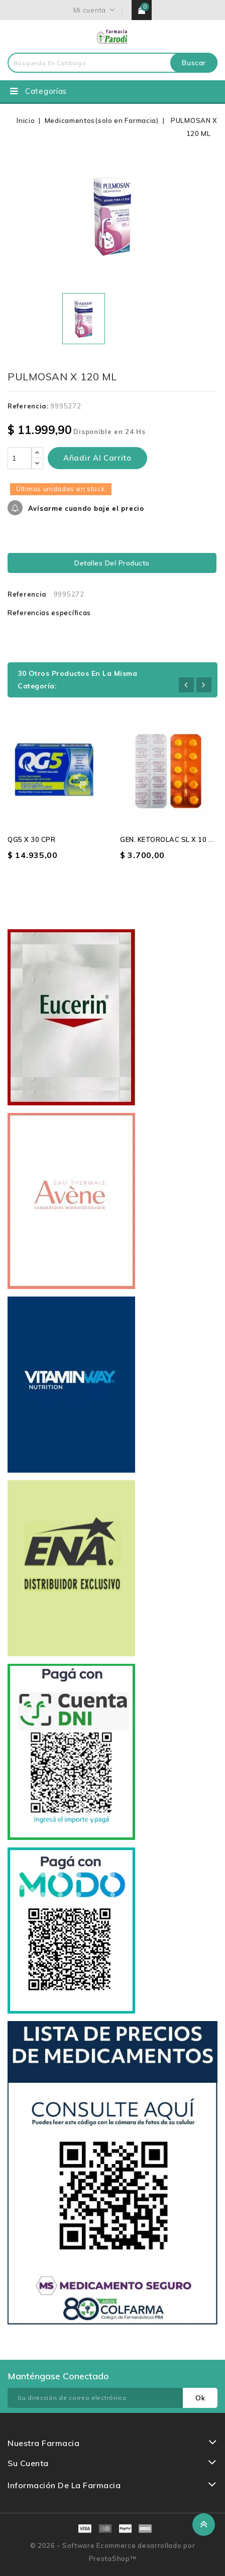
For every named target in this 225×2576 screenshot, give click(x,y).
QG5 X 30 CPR (31, 839)
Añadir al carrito (97, 458)
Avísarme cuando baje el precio (85, 508)
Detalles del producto (112, 562)
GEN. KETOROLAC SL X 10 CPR (171, 839)
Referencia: (28, 406)
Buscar (194, 62)
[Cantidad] (20, 458)
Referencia (27, 594)
